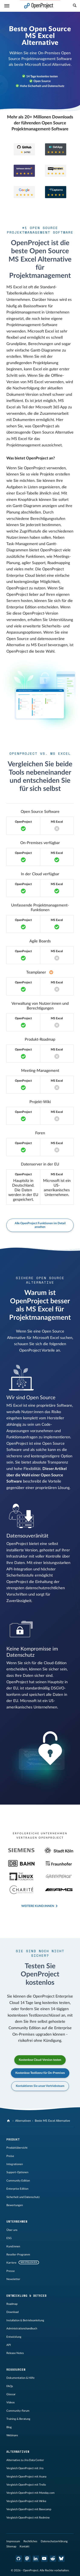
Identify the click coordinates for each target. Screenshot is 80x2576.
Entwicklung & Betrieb (26, 2296)
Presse (10, 2271)
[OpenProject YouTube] (44, 2558)
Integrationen (14, 2164)
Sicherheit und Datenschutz (23, 2197)
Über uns (11, 2230)
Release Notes (15, 2353)
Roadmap (11, 2304)
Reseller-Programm (18, 2254)
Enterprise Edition (17, 2189)
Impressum (13, 2541)
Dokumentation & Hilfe (20, 2378)
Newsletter (13, 2279)
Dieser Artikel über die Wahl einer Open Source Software (36, 1475)
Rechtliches (30, 2541)
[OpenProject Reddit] (53, 2558)
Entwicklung (13, 2337)
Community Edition (18, 2180)
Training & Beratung (18, 2419)
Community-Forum (17, 2411)
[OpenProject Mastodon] (27, 2558)
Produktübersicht (17, 2147)
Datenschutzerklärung (54, 2541)
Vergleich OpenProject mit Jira (24, 2468)
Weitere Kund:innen (37, 1906)
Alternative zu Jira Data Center (25, 2460)
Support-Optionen (17, 2172)
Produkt (13, 2139)
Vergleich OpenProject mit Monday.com (30, 2493)
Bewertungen (14, 2205)
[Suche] (75, 5)
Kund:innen (13, 2246)
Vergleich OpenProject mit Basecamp (28, 2509)
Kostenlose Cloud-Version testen (40, 2059)
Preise (10, 2156)
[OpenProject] (8, 2120)
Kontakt (24, 2546)
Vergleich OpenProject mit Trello (26, 2484)
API (8, 2345)
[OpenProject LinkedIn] (36, 2558)
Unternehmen (17, 2221)
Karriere (11, 2262)
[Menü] (7, 6)
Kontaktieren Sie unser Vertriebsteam (40, 2086)
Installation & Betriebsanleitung (25, 2320)
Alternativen (23, 2120)
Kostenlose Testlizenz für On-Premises (40, 2072)
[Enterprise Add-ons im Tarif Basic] (51, 972)
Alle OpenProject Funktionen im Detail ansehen (40, 1225)
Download (12, 2312)
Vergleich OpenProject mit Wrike (26, 2501)
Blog (9, 2427)
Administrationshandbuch (21, 2328)
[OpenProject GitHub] (19, 2558)
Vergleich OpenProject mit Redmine (28, 2517)
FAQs (9, 2386)
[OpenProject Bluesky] (61, 2558)
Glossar (11, 2394)
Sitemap (11, 2546)
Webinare (12, 2435)
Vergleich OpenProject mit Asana (26, 2476)
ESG (9, 2238)
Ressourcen (16, 2369)
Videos (10, 2402)
